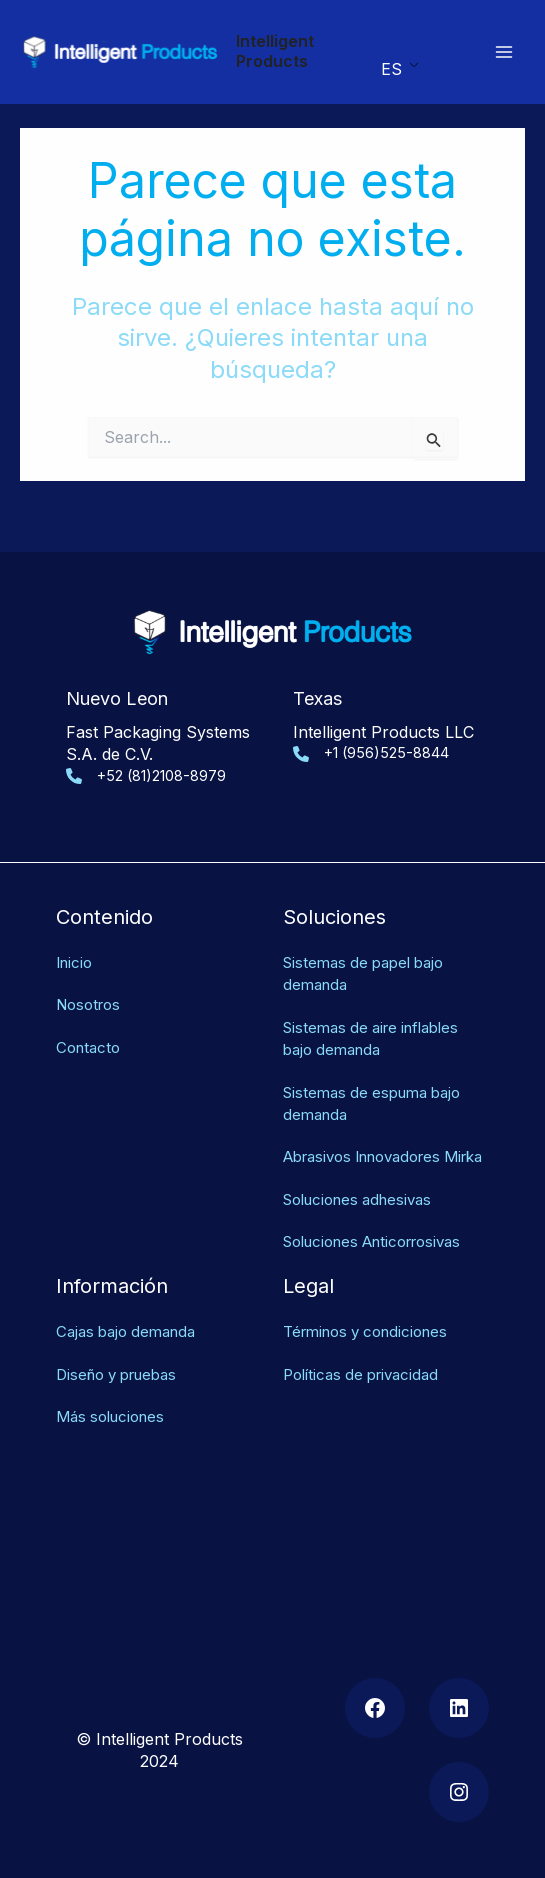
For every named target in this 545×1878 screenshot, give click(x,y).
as (473, 1219)
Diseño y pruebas (123, 1351)
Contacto (90, 1002)
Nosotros (91, 960)
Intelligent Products (275, 51)
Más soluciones (115, 1394)
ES (389, 69)
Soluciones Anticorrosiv (374, 1219)
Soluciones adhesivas (364, 1176)
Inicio (76, 917)
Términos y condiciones (373, 1309)
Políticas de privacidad (367, 1351)
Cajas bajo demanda (131, 1309)
